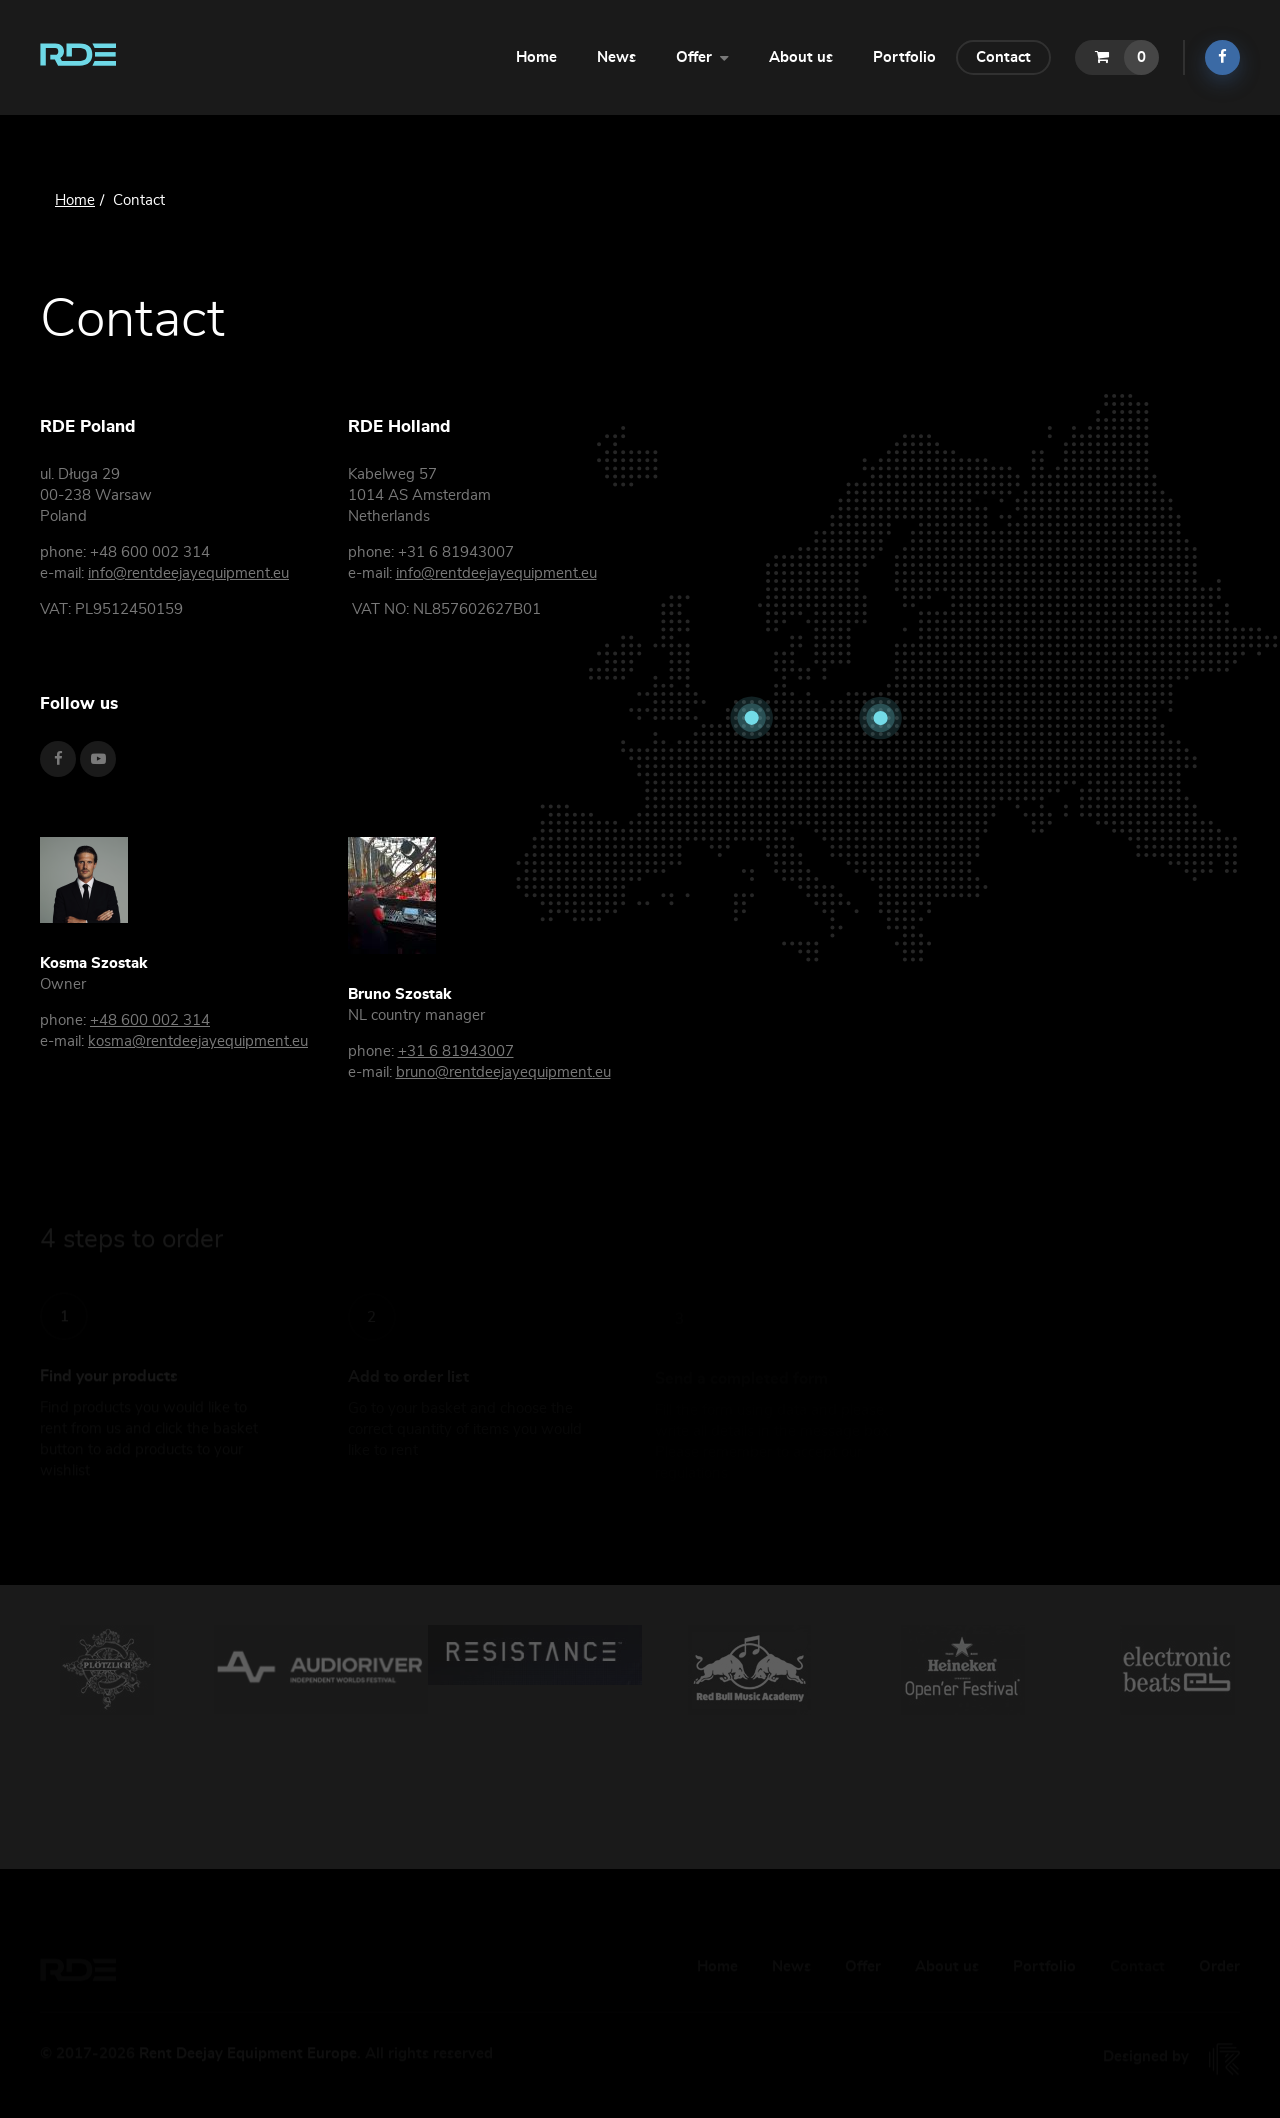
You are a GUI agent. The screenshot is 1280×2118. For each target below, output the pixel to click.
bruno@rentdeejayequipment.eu (503, 1072)
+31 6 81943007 (456, 1051)
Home (536, 57)
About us (801, 57)
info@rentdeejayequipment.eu (188, 573)
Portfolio (904, 57)
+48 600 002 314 (150, 1020)
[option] (107, 1670)
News (616, 57)
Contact (1003, 57)
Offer (702, 56)
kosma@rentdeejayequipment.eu (198, 1041)
